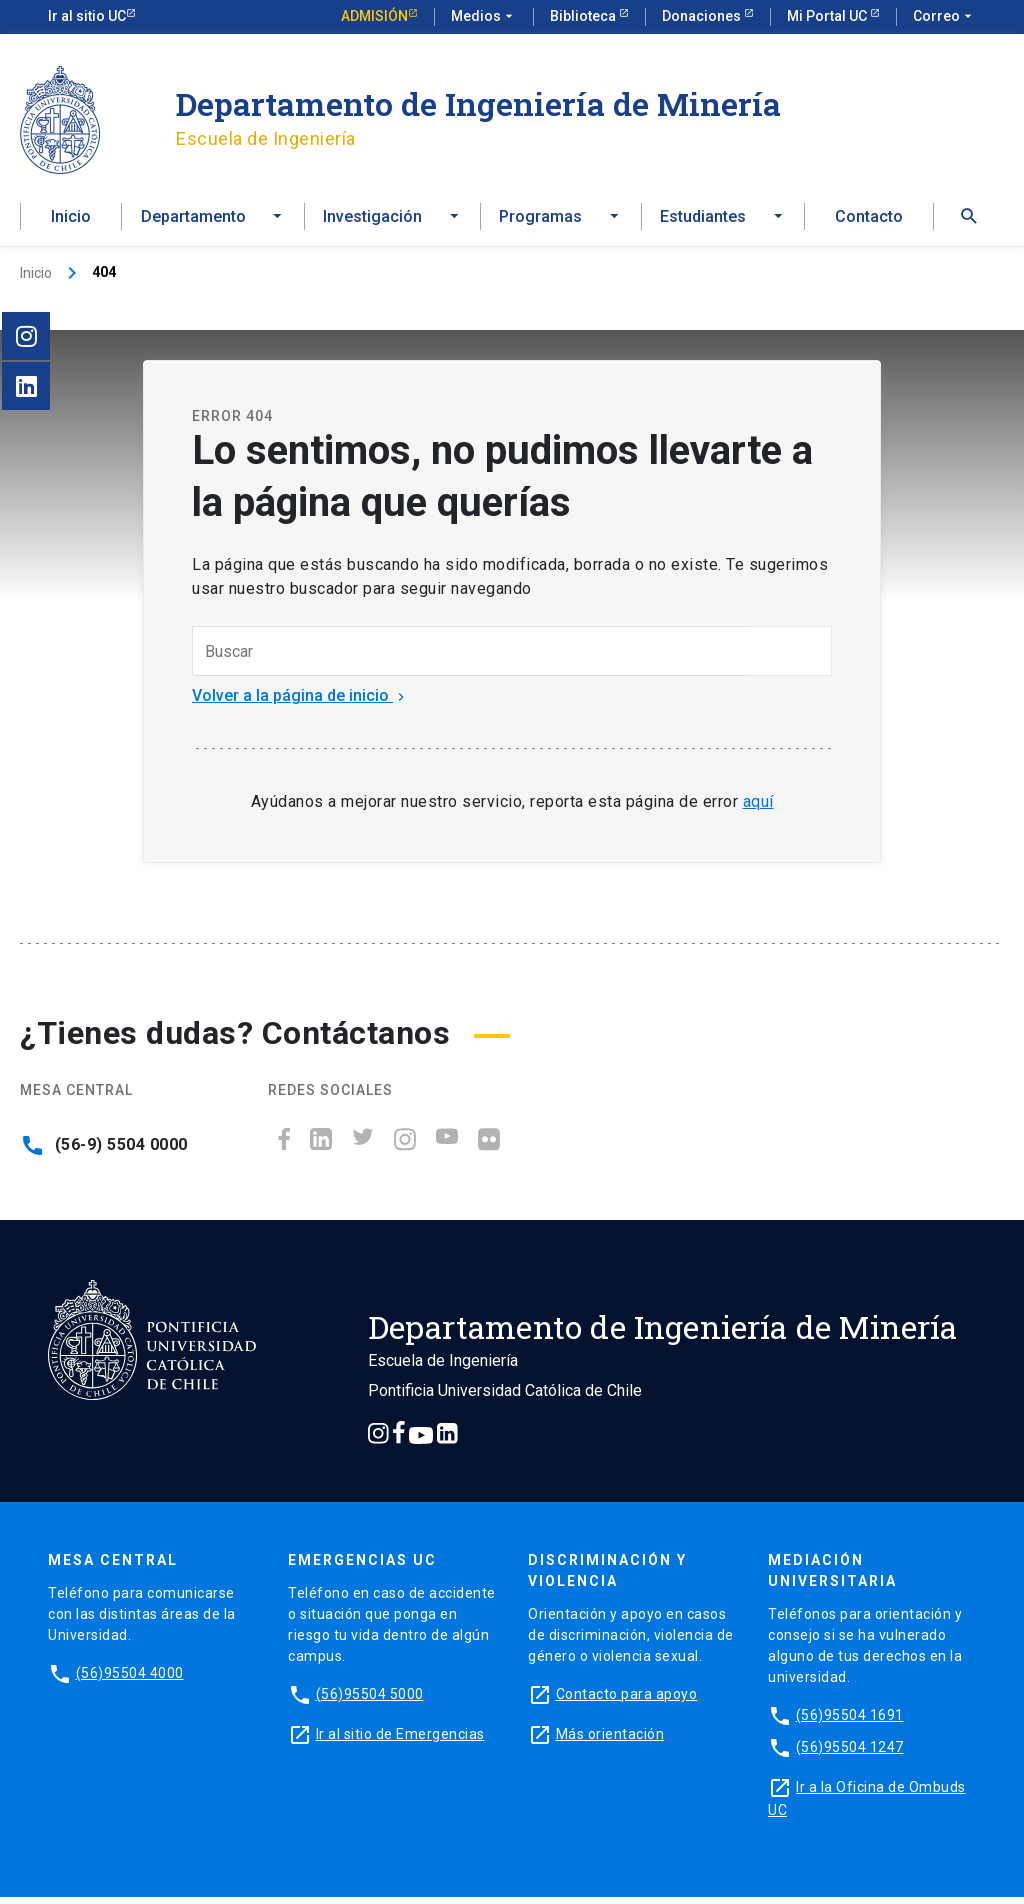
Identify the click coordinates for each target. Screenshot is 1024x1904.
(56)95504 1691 (850, 1722)
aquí (758, 808)
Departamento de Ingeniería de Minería (478, 103)
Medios (484, 17)
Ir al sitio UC (87, 16)
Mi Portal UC (828, 16)
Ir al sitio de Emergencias (400, 1741)
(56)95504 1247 (850, 1754)
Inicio (71, 221)
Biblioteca (584, 16)
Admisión (374, 16)
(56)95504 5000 (370, 1701)
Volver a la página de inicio (300, 703)
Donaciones (703, 16)
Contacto (869, 221)
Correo (944, 17)
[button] (969, 221)
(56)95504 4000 (130, 1680)
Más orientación (610, 1741)
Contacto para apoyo (627, 1701)
